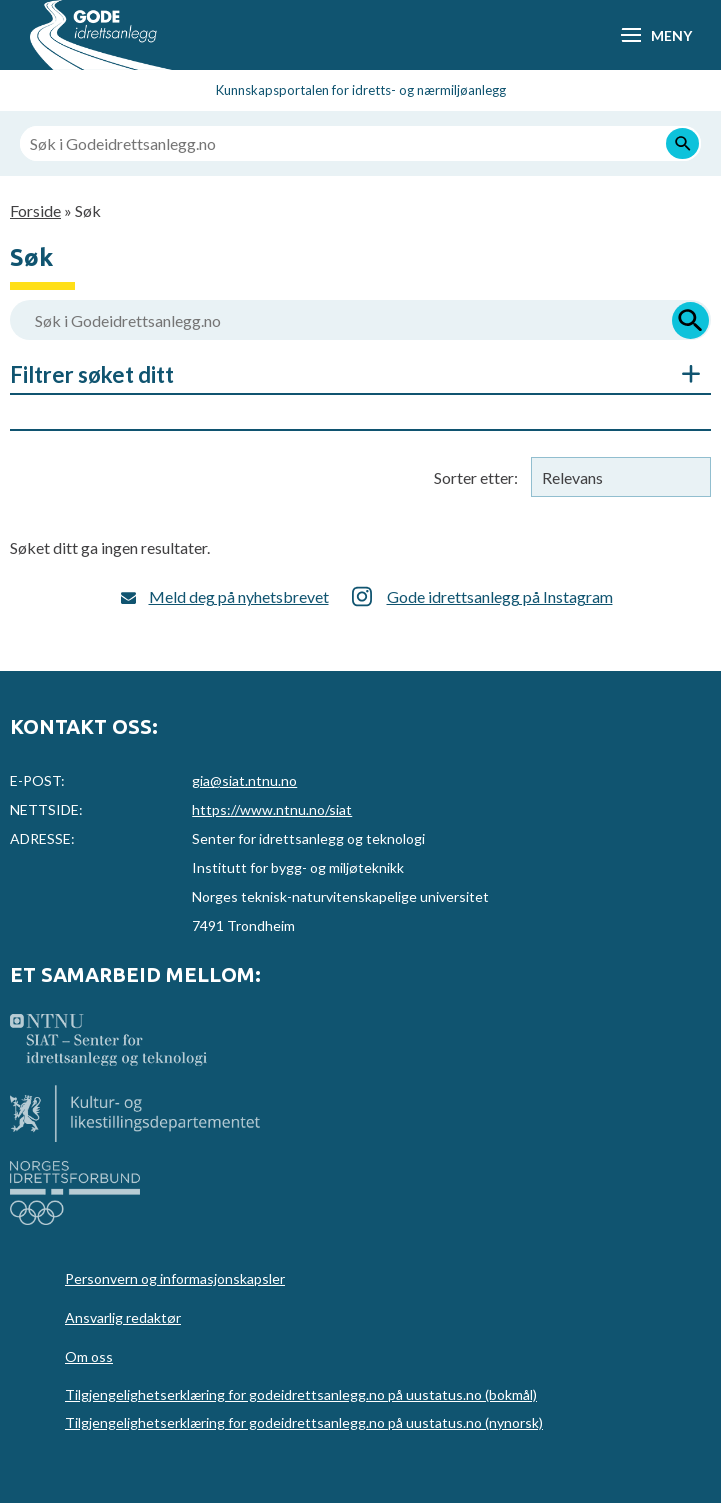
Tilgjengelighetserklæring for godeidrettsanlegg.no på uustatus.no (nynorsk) (304, 1422)
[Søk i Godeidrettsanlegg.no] (360, 143)
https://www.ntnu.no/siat (272, 809)
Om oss (89, 1356)
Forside (35, 210)
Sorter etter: (476, 477)
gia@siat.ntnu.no (244, 780)
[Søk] (682, 143)
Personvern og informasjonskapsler (175, 1278)
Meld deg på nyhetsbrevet (239, 596)
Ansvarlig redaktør (123, 1317)
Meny (671, 35)
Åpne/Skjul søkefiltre (681, 374)
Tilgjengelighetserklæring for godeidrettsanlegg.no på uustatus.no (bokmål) (301, 1394)
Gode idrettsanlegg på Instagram (500, 596)
